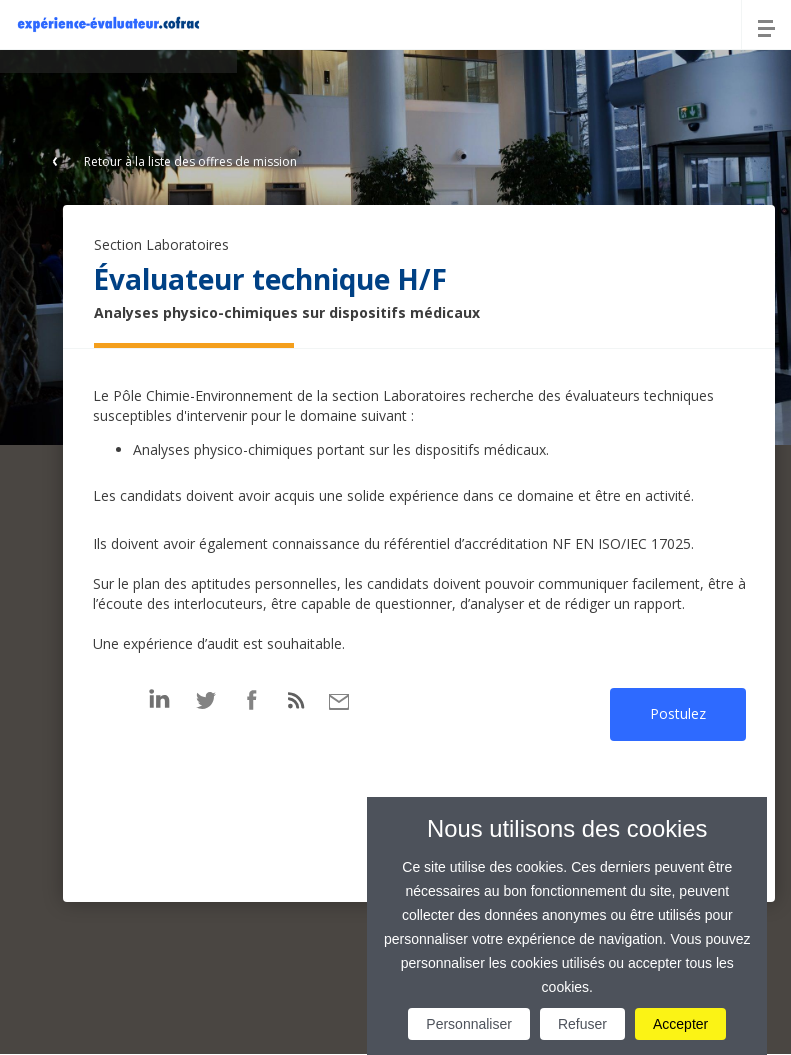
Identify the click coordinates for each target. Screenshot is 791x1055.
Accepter (680, 1024)
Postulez (678, 713)
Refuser (582, 1024)
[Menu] (766, 25)
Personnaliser (469, 1024)
